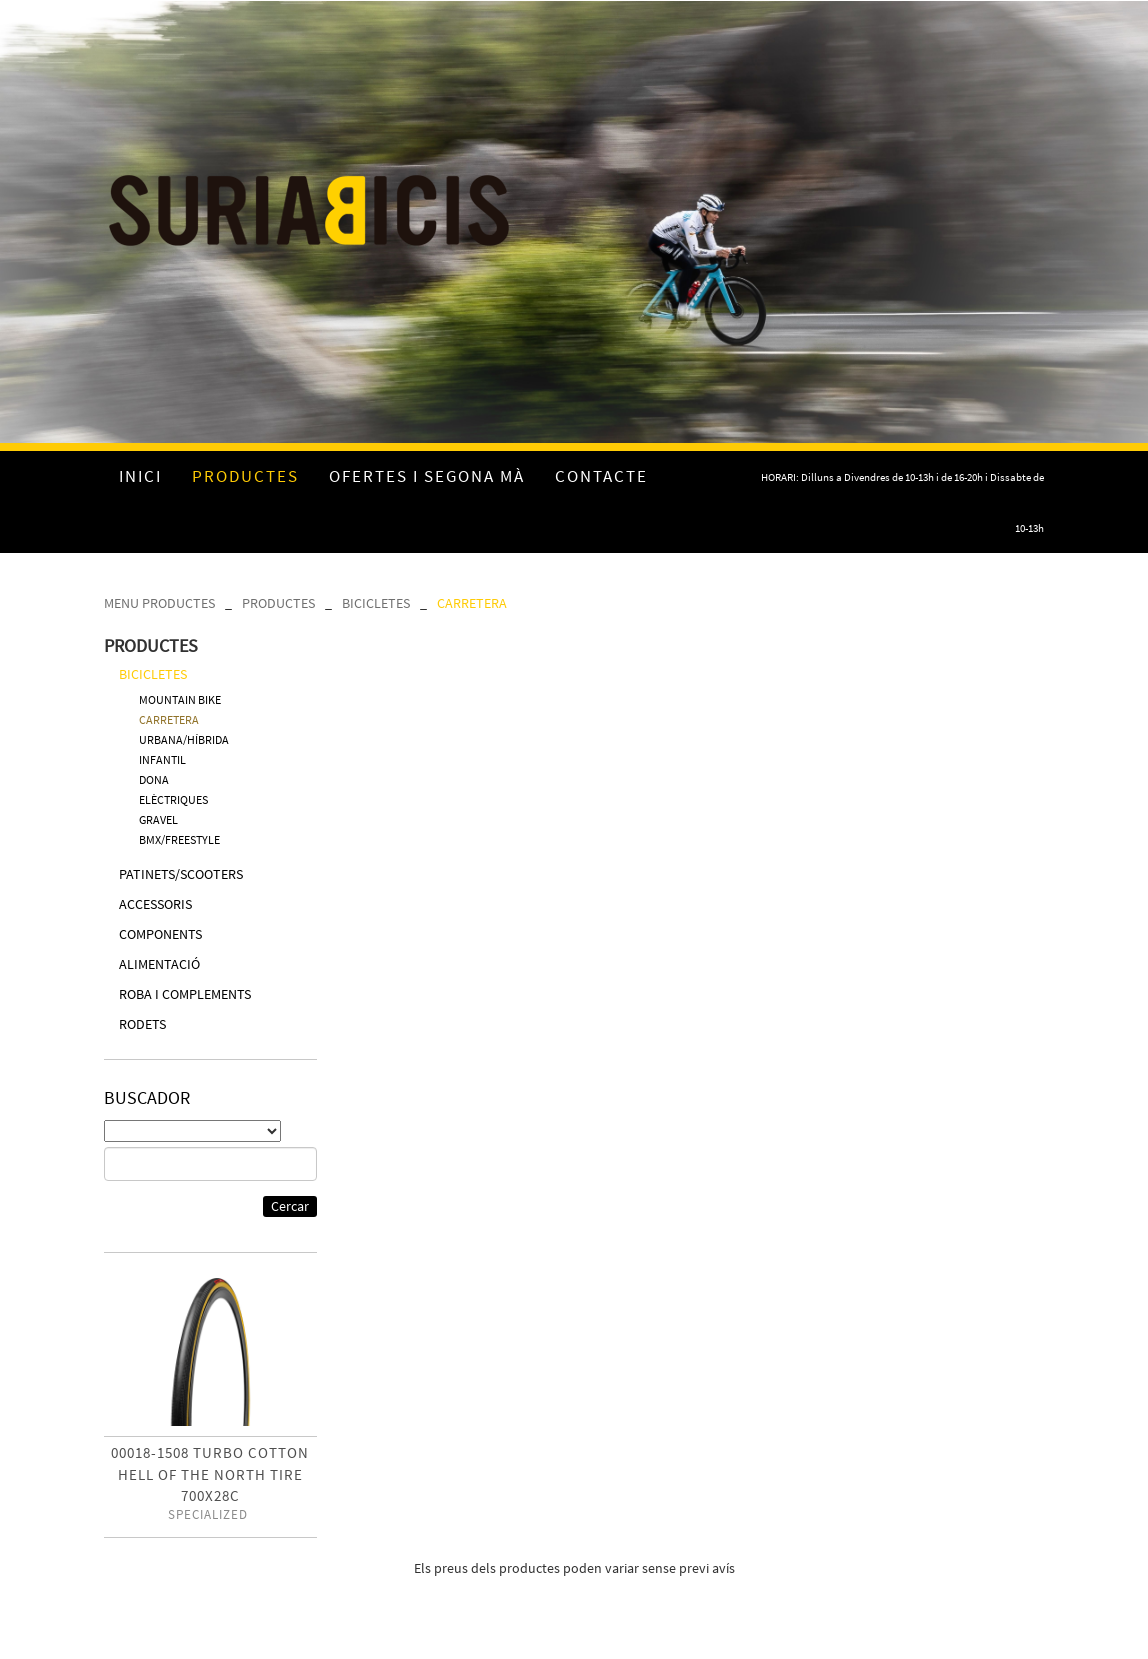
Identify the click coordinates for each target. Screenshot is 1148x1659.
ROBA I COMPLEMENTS (185, 994)
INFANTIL (162, 759)
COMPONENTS (160, 934)
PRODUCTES (278, 603)
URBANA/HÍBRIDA (184, 739)
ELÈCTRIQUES (173, 799)
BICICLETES (376, 603)
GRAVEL (158, 819)
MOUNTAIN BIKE (180, 699)
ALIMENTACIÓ (159, 964)
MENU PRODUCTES (159, 603)
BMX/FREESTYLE (179, 839)
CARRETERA (472, 603)
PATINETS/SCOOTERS (181, 874)
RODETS (142, 1024)
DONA (154, 779)
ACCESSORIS (155, 904)
